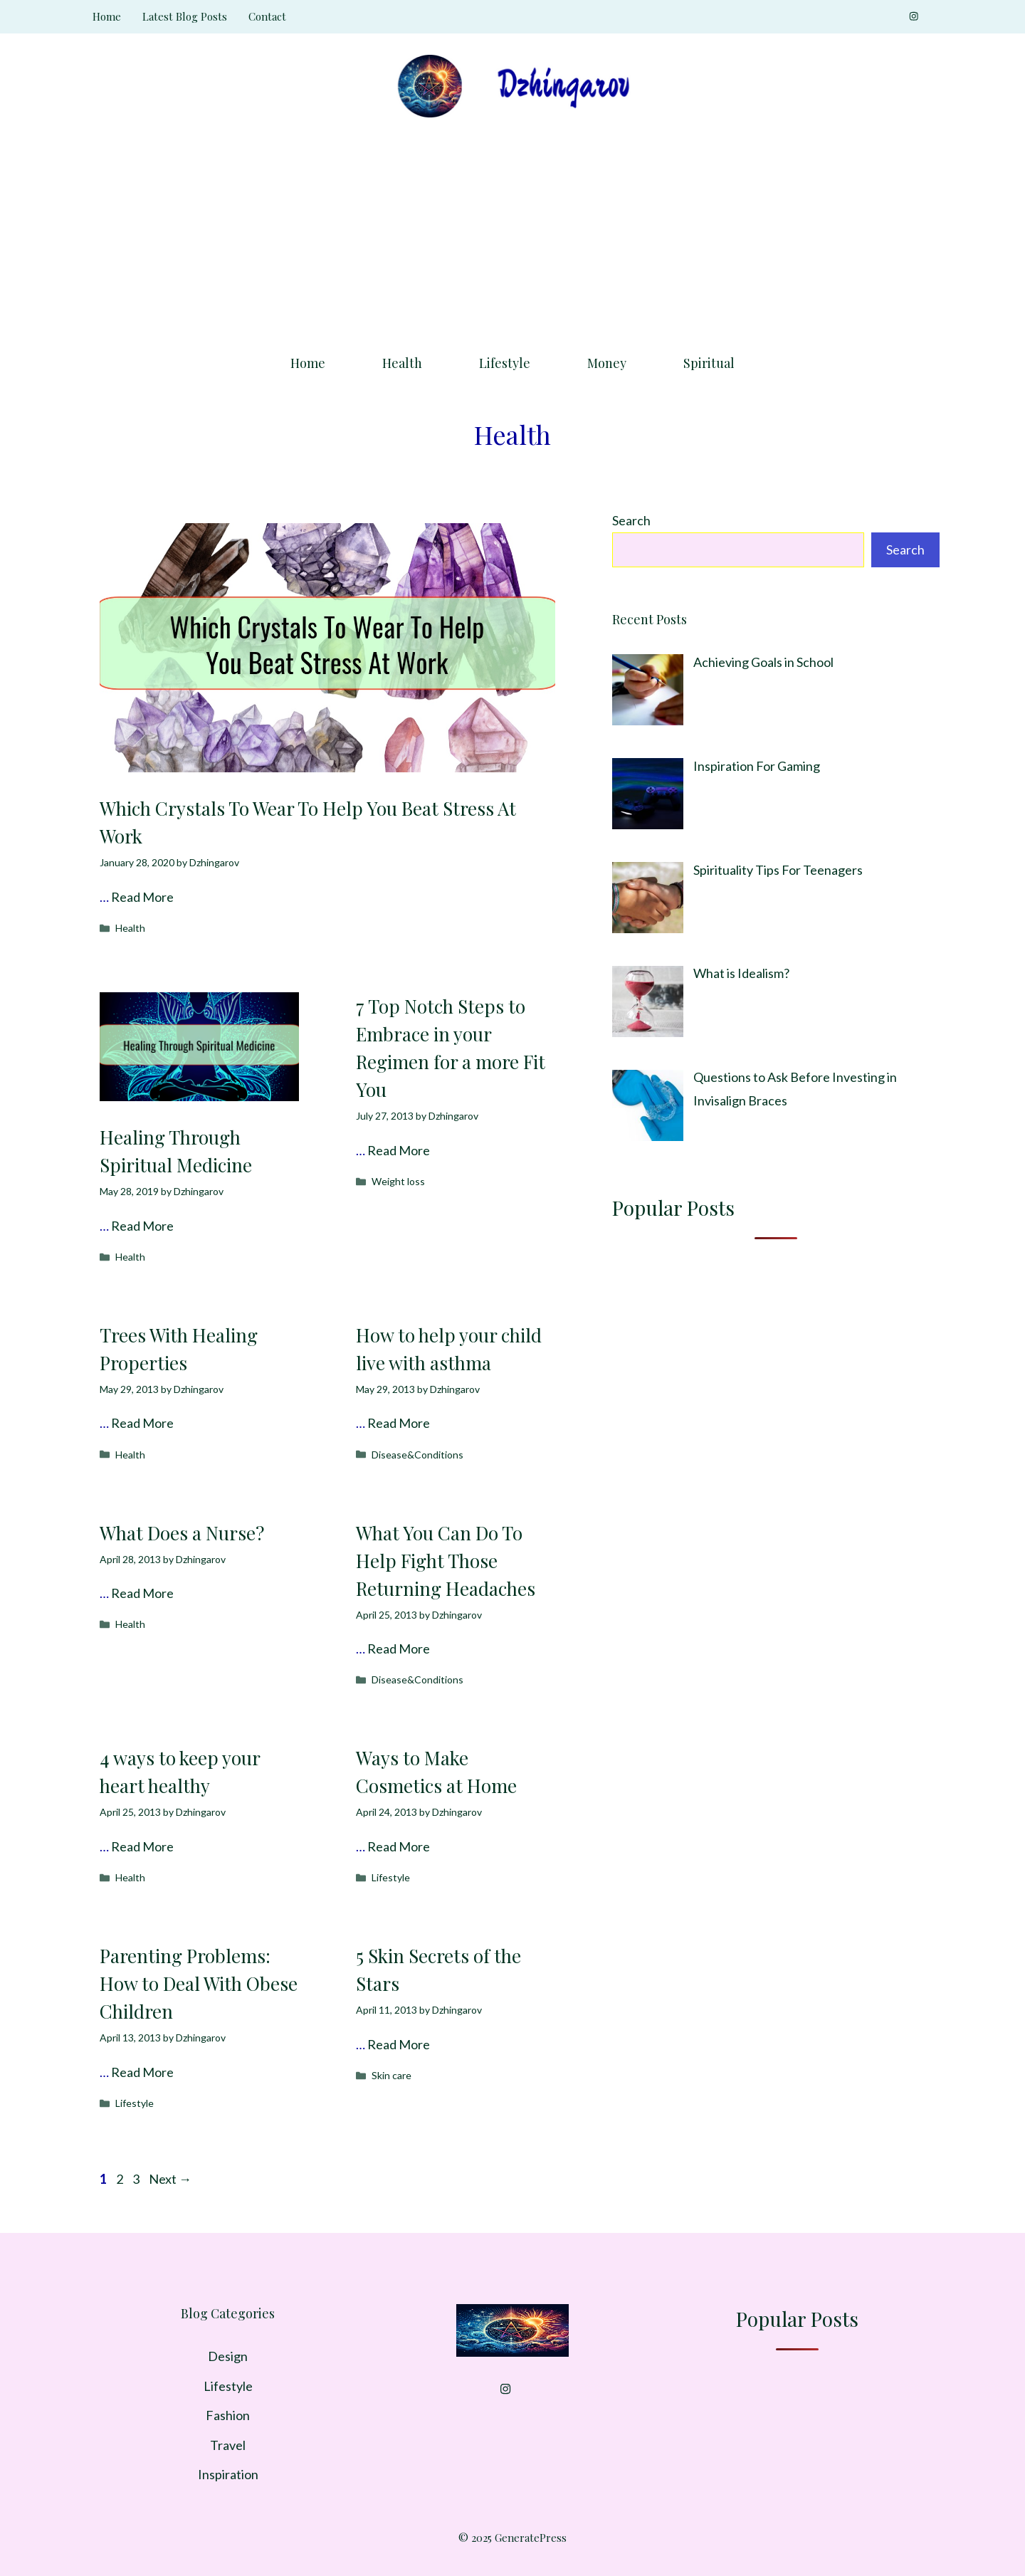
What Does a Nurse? (182, 1532)
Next (170, 2179)
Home (107, 16)
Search (631, 520)
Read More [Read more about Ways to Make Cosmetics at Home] (398, 1846)
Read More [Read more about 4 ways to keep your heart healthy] (142, 1846)
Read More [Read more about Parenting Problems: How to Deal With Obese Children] (142, 2072)
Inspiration (228, 2474)
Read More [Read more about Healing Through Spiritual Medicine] (142, 1226)
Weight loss (398, 1181)
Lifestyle (504, 363)
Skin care (391, 2075)
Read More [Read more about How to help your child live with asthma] (398, 1423)
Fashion (228, 2415)
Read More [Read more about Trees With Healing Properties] (142, 1423)
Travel (228, 2445)
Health (402, 363)
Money (606, 363)
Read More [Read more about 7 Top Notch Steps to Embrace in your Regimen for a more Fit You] (398, 1150)
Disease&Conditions (417, 1455)
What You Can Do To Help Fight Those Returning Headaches (445, 1560)
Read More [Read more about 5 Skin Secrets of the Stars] (398, 2044)
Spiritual (709, 363)
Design (228, 2356)
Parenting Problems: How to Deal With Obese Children (199, 1983)
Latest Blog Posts (184, 16)
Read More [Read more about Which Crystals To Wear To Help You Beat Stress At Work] (142, 897)
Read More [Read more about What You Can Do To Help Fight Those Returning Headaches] (398, 1648)
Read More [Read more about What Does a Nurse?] (142, 1593)
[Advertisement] (512, 231)
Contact (267, 16)
